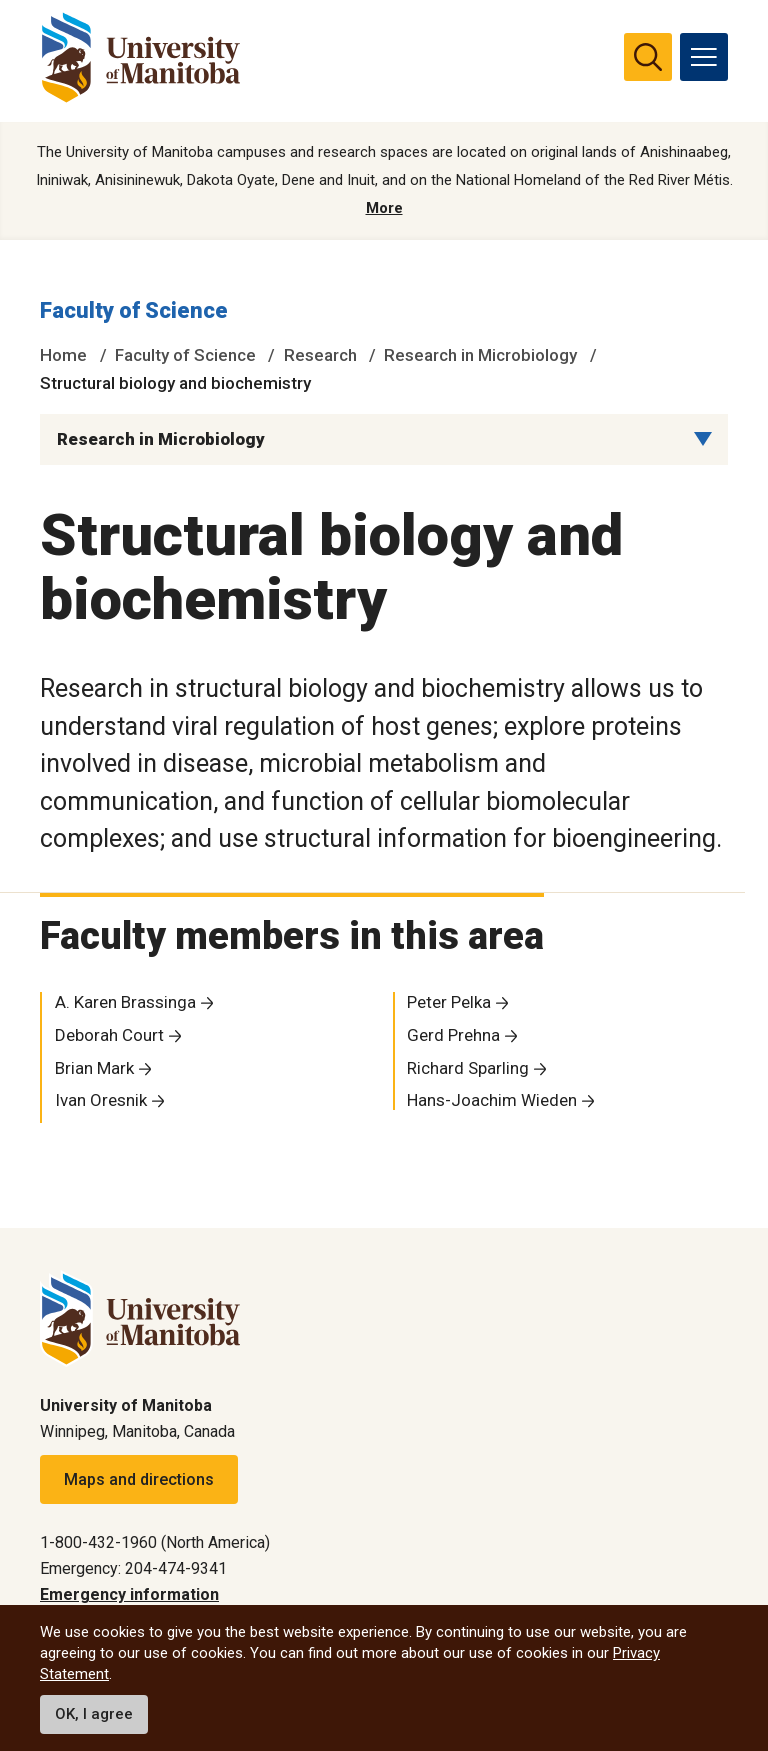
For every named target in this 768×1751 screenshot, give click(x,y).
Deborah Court (109, 1035)
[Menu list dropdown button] (703, 439)
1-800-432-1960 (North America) (155, 1542)
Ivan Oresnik (101, 1101)
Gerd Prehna (453, 1035)
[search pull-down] (648, 57)
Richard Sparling (468, 1068)
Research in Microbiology (480, 355)
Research (320, 355)
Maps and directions (139, 1479)
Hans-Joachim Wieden (492, 1101)
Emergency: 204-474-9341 (133, 1568)
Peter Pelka (449, 1003)
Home (63, 355)
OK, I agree (94, 1714)
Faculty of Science (134, 311)
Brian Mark (94, 1068)
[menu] (704, 57)
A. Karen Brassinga (125, 1003)
